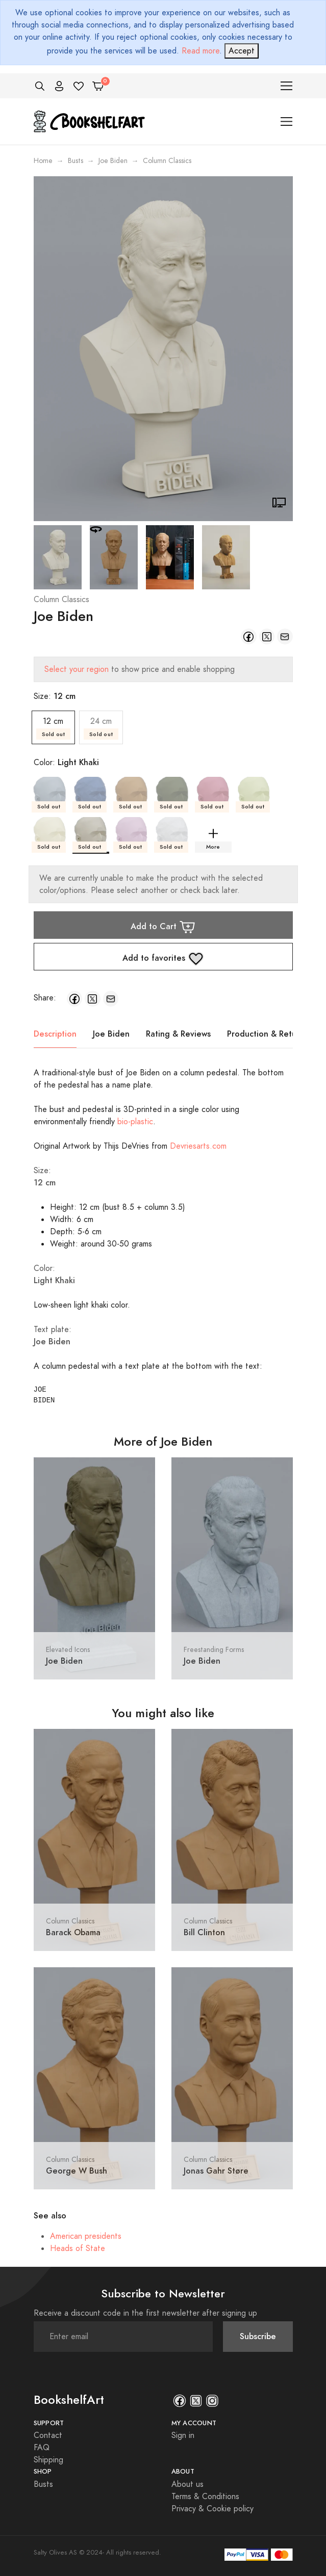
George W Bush (76, 2171)
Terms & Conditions (205, 2496)
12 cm (53, 728)
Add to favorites (163, 959)
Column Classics (61, 599)
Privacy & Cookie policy (212, 2508)
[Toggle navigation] (286, 85)
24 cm (101, 728)
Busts (75, 161)
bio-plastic (135, 1121)
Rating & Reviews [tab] (178, 1034)
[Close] (241, 51)
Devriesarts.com (198, 1146)
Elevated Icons (68, 1650)
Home (43, 161)
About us (187, 2484)
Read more (200, 51)
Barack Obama (73, 1932)
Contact (48, 2435)
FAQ (41, 2447)
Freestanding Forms (214, 1650)
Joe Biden (113, 161)
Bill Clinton (204, 1932)
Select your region (76, 669)
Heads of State (77, 2248)
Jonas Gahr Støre (216, 2171)
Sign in (182, 2435)
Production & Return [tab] (265, 1034)
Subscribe (258, 2336)
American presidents (85, 2236)
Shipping (48, 2459)
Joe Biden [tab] (111, 1034)
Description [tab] (55, 1034)
